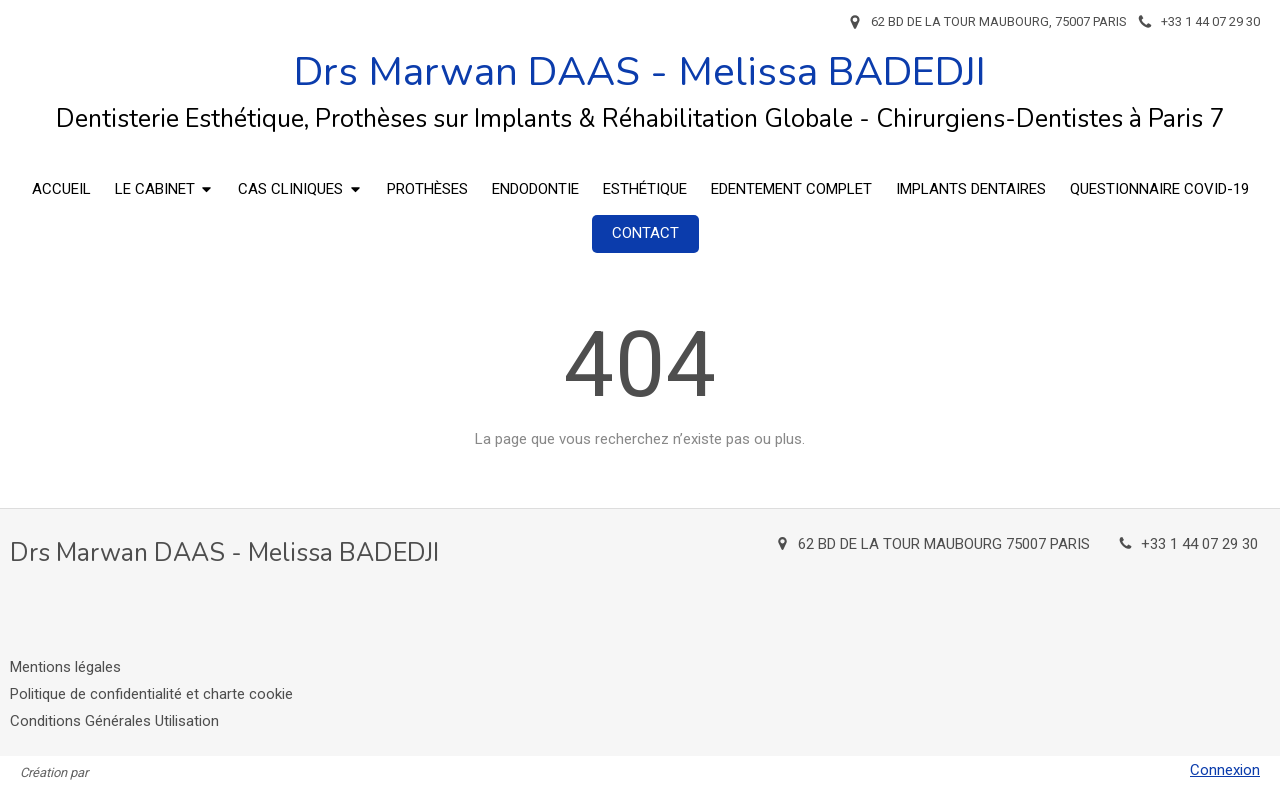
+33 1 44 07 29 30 (1199, 544)
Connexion (1225, 770)
